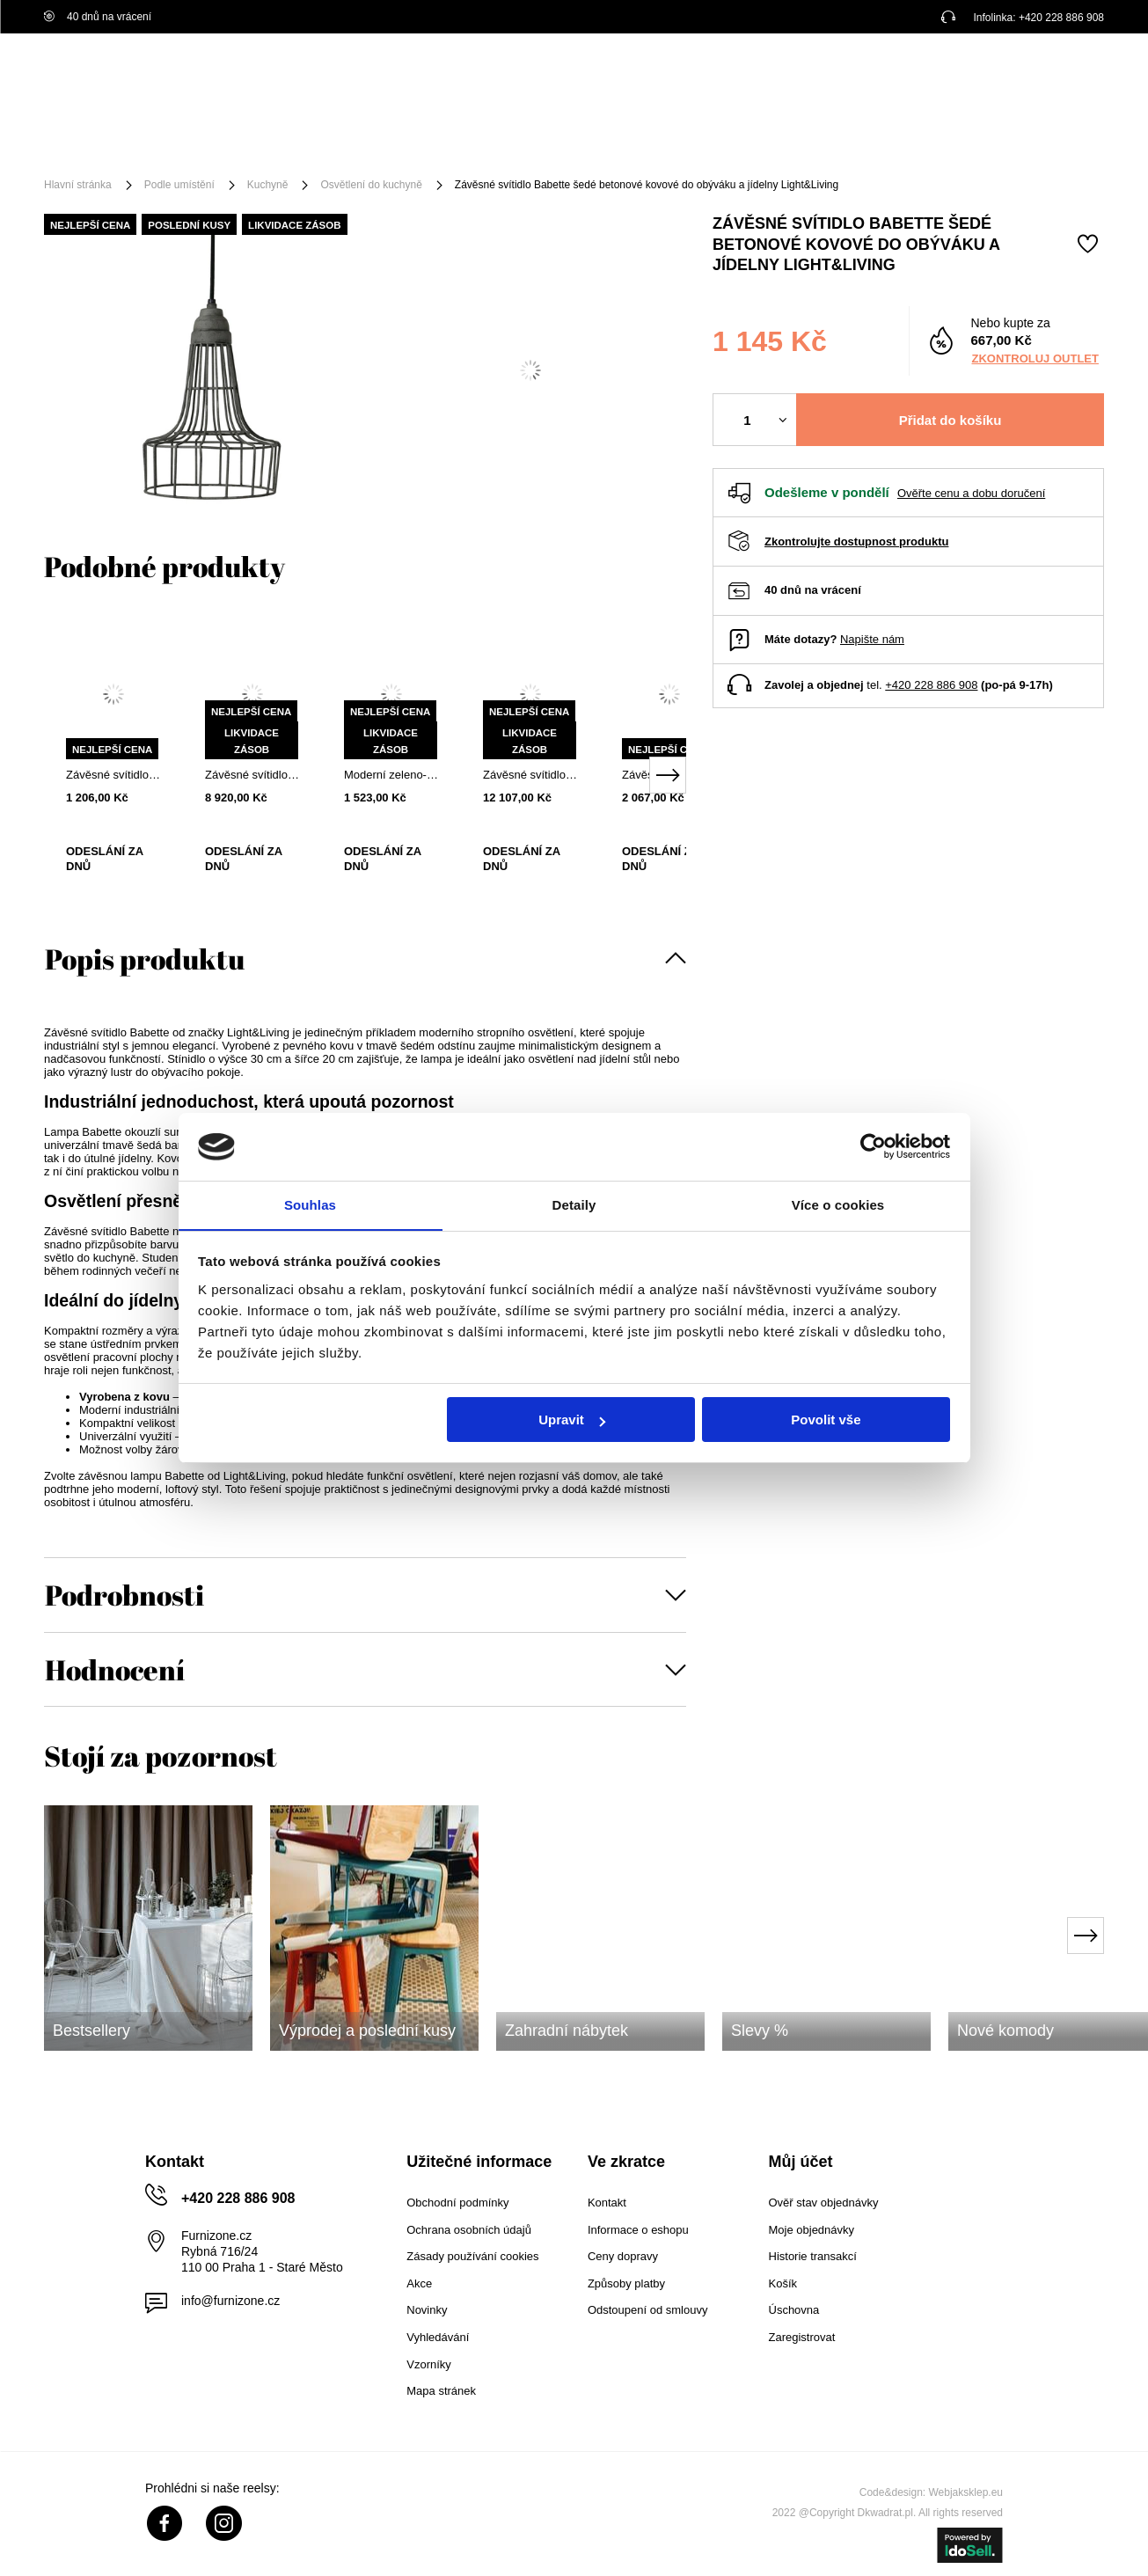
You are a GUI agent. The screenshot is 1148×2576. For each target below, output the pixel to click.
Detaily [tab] (574, 1204)
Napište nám (872, 639)
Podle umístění (578, 142)
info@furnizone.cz (230, 2301)
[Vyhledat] (723, 77)
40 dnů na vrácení (97, 17)
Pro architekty (1052, 142)
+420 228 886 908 (1061, 17)
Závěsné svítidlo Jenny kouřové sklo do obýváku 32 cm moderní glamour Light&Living (252, 774)
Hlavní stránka (78, 185)
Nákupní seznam (1015, 63)
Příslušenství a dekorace (418, 142)
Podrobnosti (124, 1595)
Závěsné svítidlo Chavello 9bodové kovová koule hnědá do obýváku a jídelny (530, 774)
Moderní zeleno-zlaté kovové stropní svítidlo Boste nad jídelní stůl (391, 774)
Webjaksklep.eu (966, 2492)
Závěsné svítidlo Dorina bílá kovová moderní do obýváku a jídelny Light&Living (113, 774)
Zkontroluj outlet (1035, 358)
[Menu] (102, 143)
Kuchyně (268, 185)
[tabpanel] (113, 760)
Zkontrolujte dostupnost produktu (856, 541)
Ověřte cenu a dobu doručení (971, 493)
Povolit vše (825, 1420)
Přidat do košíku (950, 420)
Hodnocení (115, 1669)
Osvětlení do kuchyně (370, 185)
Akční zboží (697, 142)
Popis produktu (145, 958)
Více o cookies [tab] (838, 1204)
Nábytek (186, 142)
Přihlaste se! (933, 77)
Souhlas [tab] (310, 1204)
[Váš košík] (1069, 75)
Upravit (571, 1420)
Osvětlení (277, 142)
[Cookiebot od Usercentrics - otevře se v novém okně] (873, 1146)
